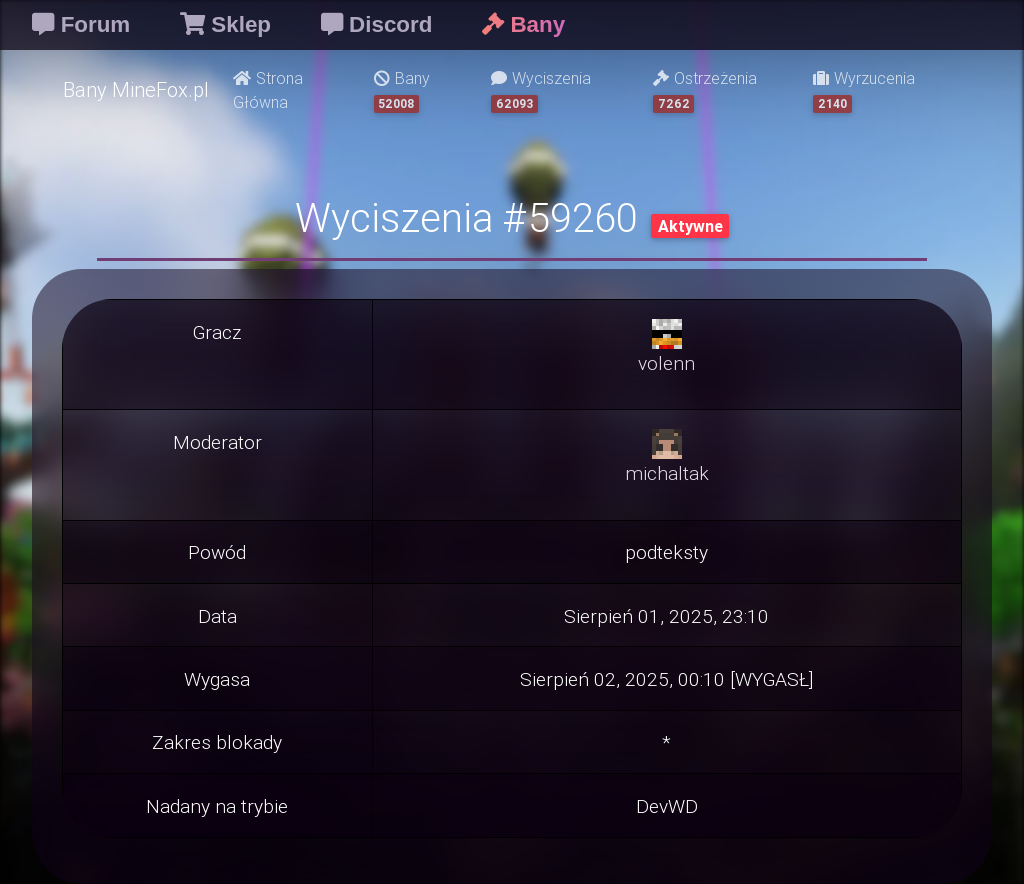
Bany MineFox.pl (136, 89)
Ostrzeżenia (705, 90)
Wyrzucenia (864, 90)
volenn (666, 363)
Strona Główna (268, 90)
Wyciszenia (541, 90)
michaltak (667, 473)
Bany (402, 90)
